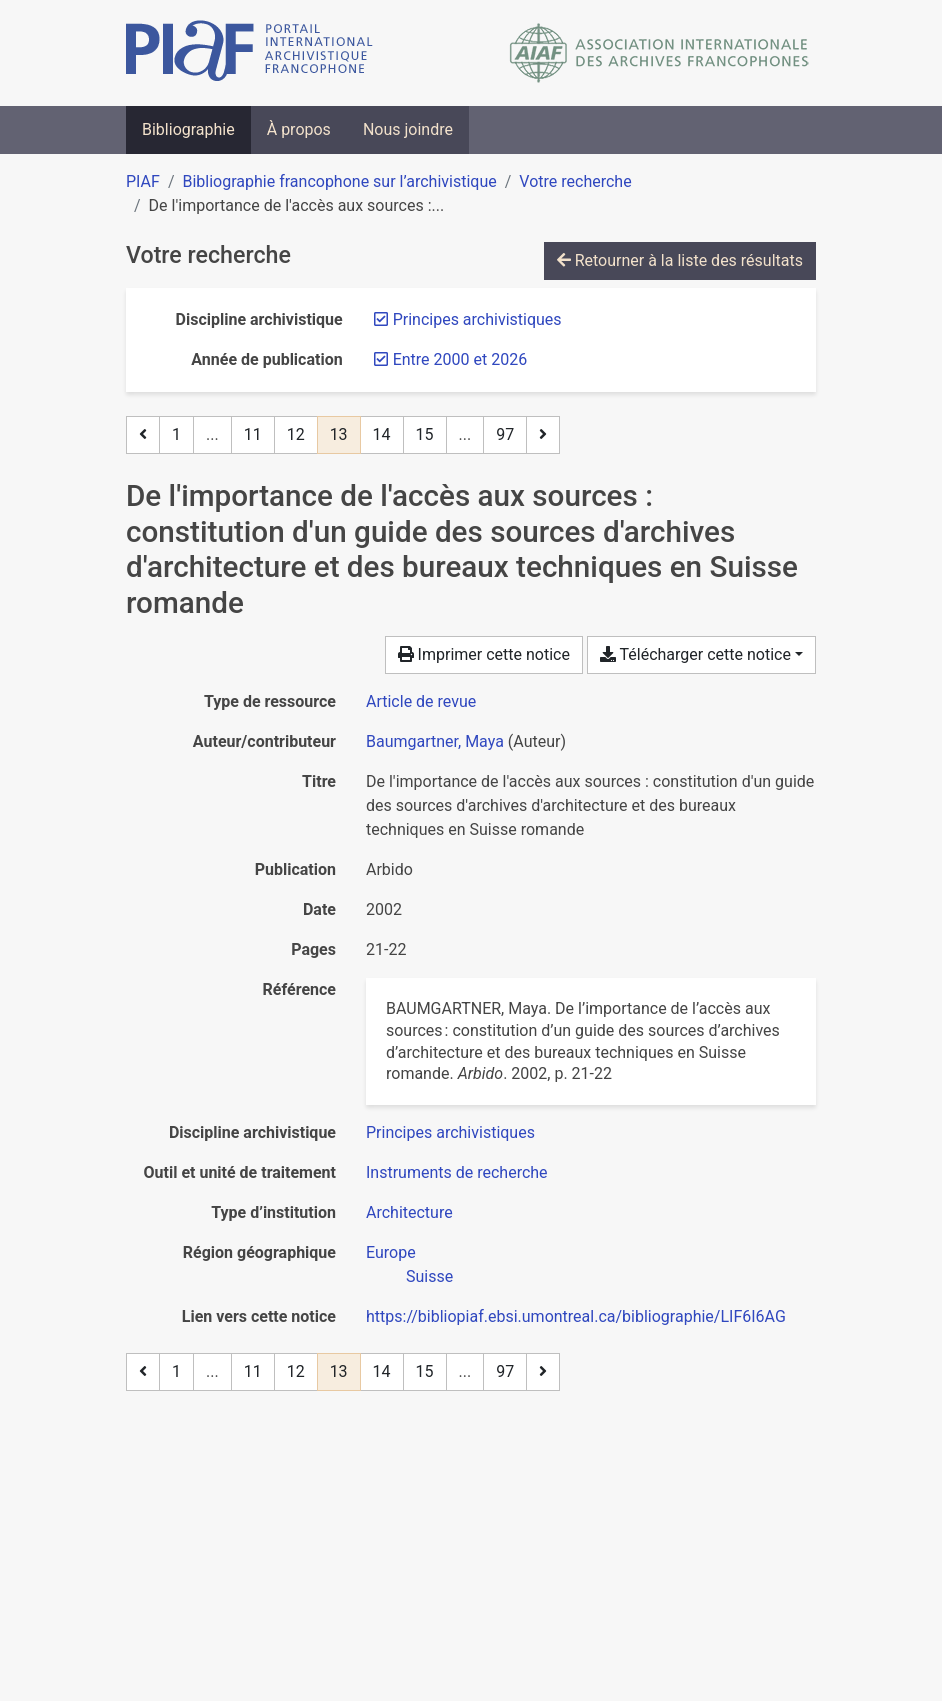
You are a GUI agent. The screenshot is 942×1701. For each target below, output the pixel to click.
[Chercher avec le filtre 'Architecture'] (409, 1212)
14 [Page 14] (382, 434)
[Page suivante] (543, 435)
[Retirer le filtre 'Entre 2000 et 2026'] (460, 359)
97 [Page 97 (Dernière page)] (505, 434)
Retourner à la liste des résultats (680, 260)
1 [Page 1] (176, 434)
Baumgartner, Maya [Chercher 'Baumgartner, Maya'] (435, 741)
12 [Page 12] (296, 434)
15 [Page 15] (425, 434)
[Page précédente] (143, 435)
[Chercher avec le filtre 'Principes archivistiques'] (450, 1132)
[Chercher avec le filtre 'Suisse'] (429, 1276)
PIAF (143, 181)
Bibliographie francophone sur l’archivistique (339, 181)
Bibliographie (188, 129)
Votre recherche (575, 181)
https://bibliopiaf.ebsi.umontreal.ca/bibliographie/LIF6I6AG (576, 1316)
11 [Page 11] (253, 434)
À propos (299, 129)
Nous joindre (408, 129)
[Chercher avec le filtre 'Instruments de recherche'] (457, 1172)
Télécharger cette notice (695, 654)
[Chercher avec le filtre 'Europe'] (391, 1252)
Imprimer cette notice (484, 654)
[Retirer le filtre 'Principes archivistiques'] (477, 319)
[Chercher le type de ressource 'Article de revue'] (421, 701)
